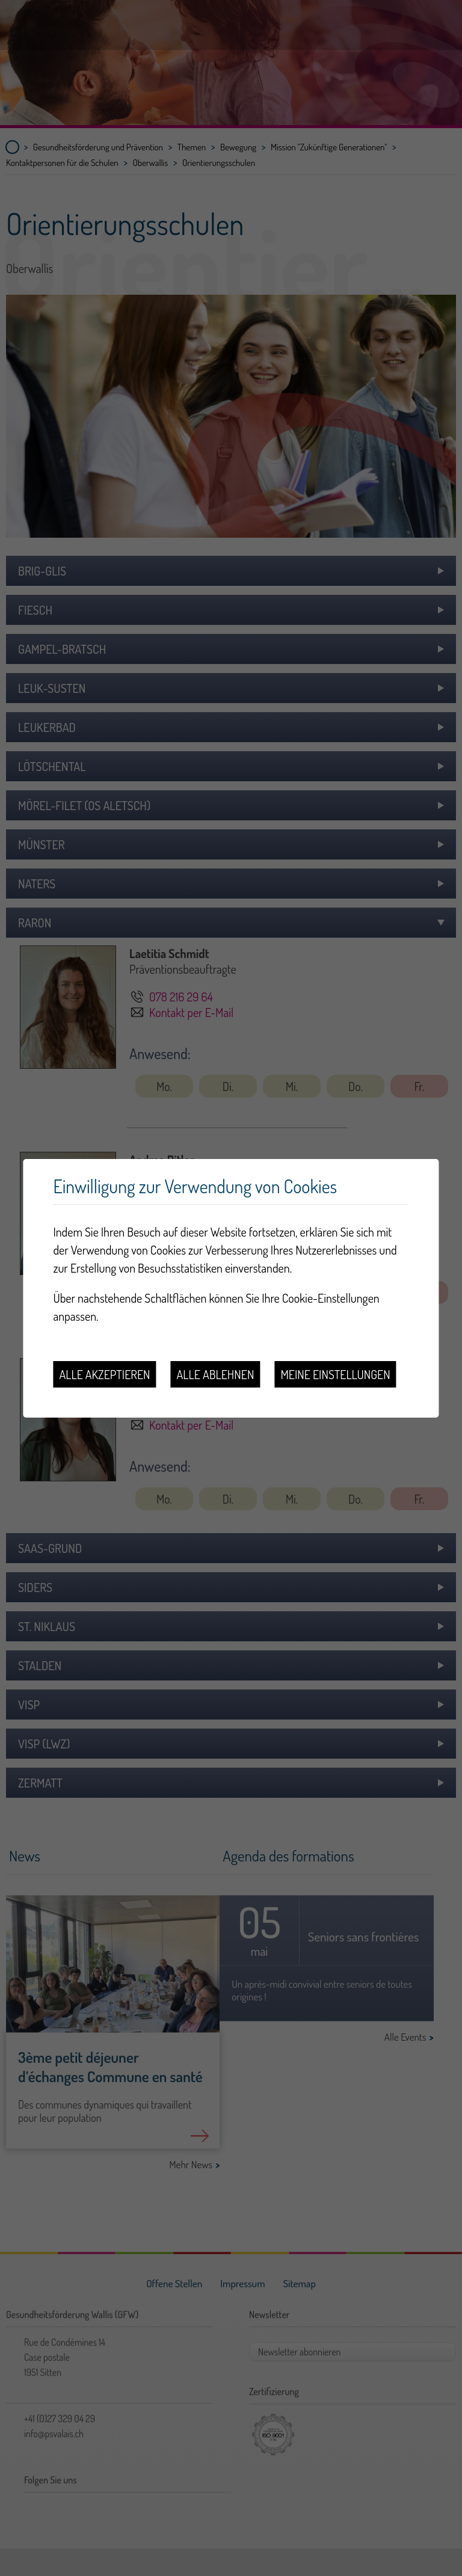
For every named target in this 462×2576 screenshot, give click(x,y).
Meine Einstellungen (335, 1374)
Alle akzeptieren (104, 1374)
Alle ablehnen (215, 1374)
